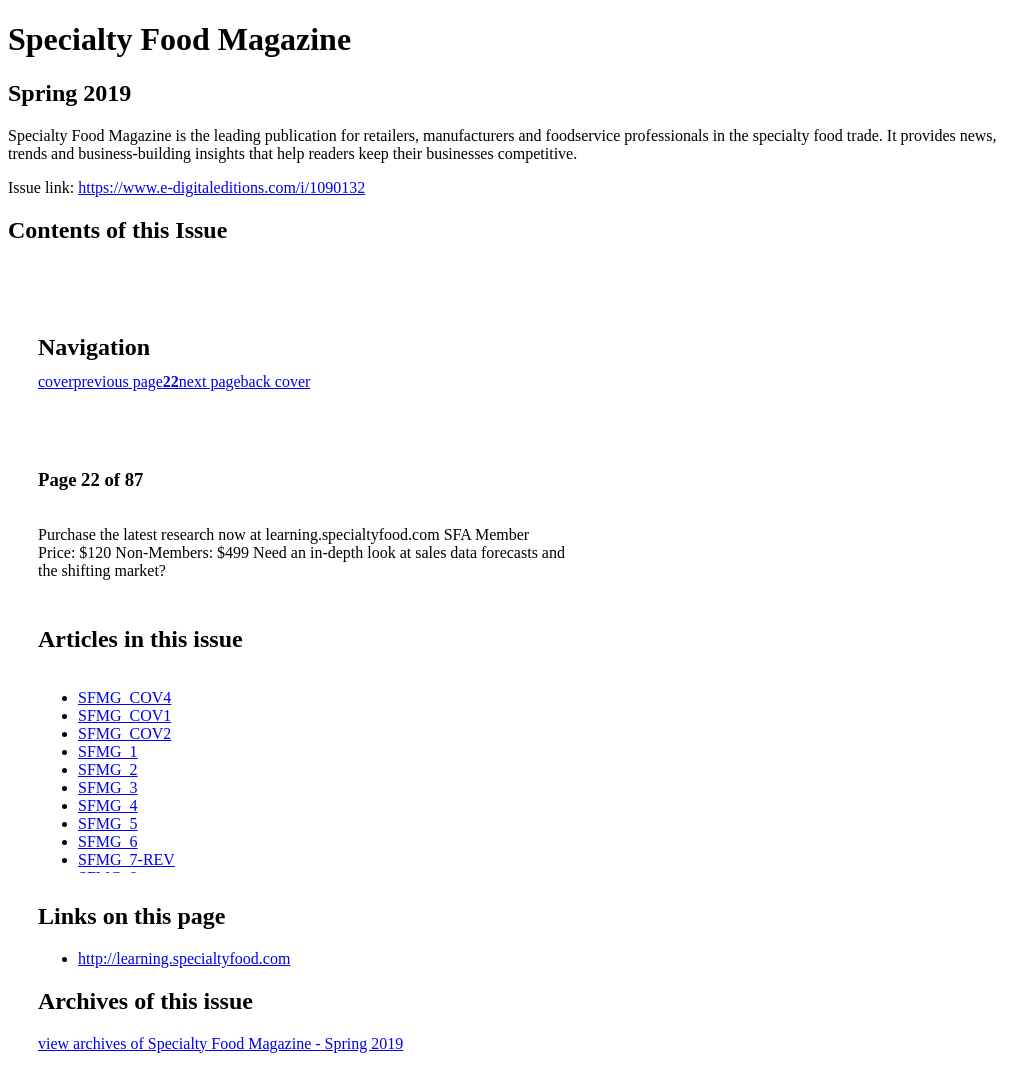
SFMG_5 (108, 823)
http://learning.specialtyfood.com (184, 958)
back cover (276, 381)
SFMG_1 (108, 751)
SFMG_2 (108, 769)
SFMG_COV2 (124, 733)
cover (56, 381)
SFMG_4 (108, 805)
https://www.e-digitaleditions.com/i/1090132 (221, 187)
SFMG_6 (108, 841)
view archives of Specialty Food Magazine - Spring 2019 (220, 1043)
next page (210, 381)
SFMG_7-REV (126, 859)
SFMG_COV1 (124, 715)
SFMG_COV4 (124, 697)
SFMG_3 (108, 787)
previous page (118, 381)
